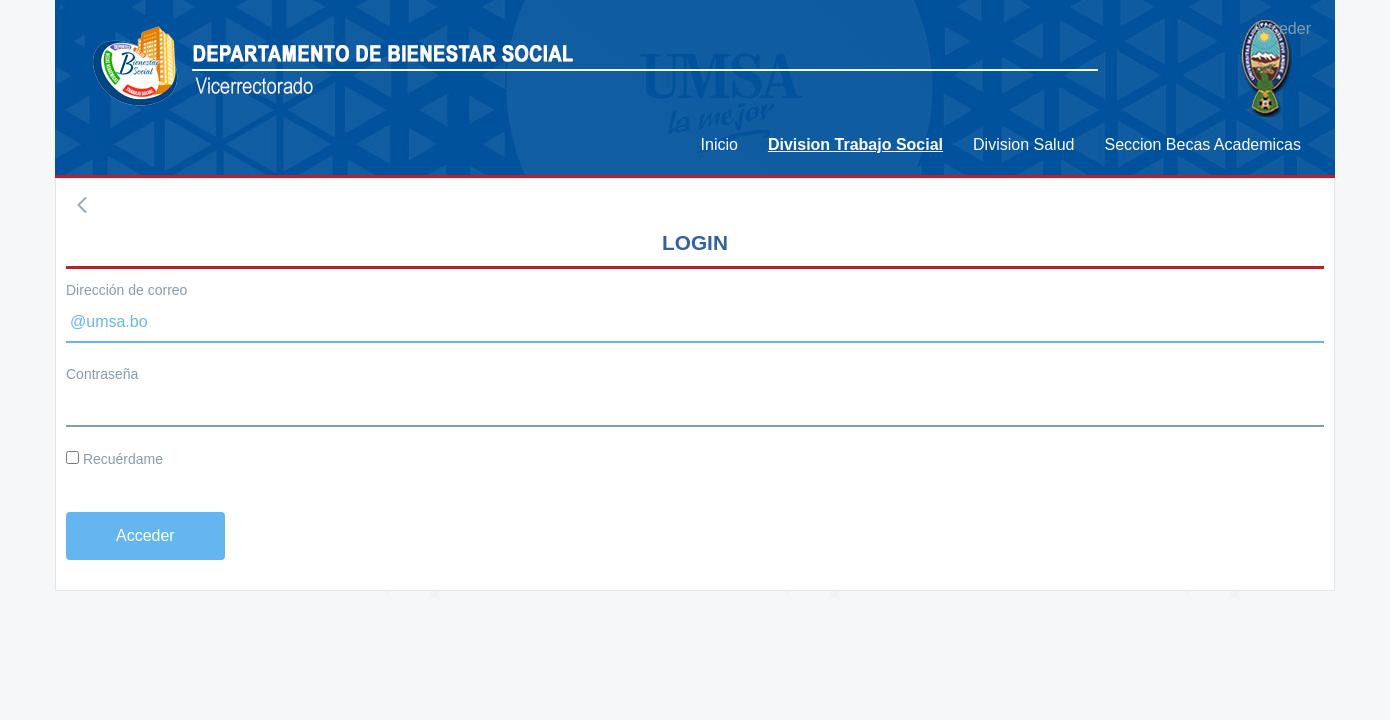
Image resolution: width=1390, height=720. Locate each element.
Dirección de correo (126, 290)
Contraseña (102, 374)
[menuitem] (719, 144)
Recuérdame (114, 459)
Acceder (1281, 28)
